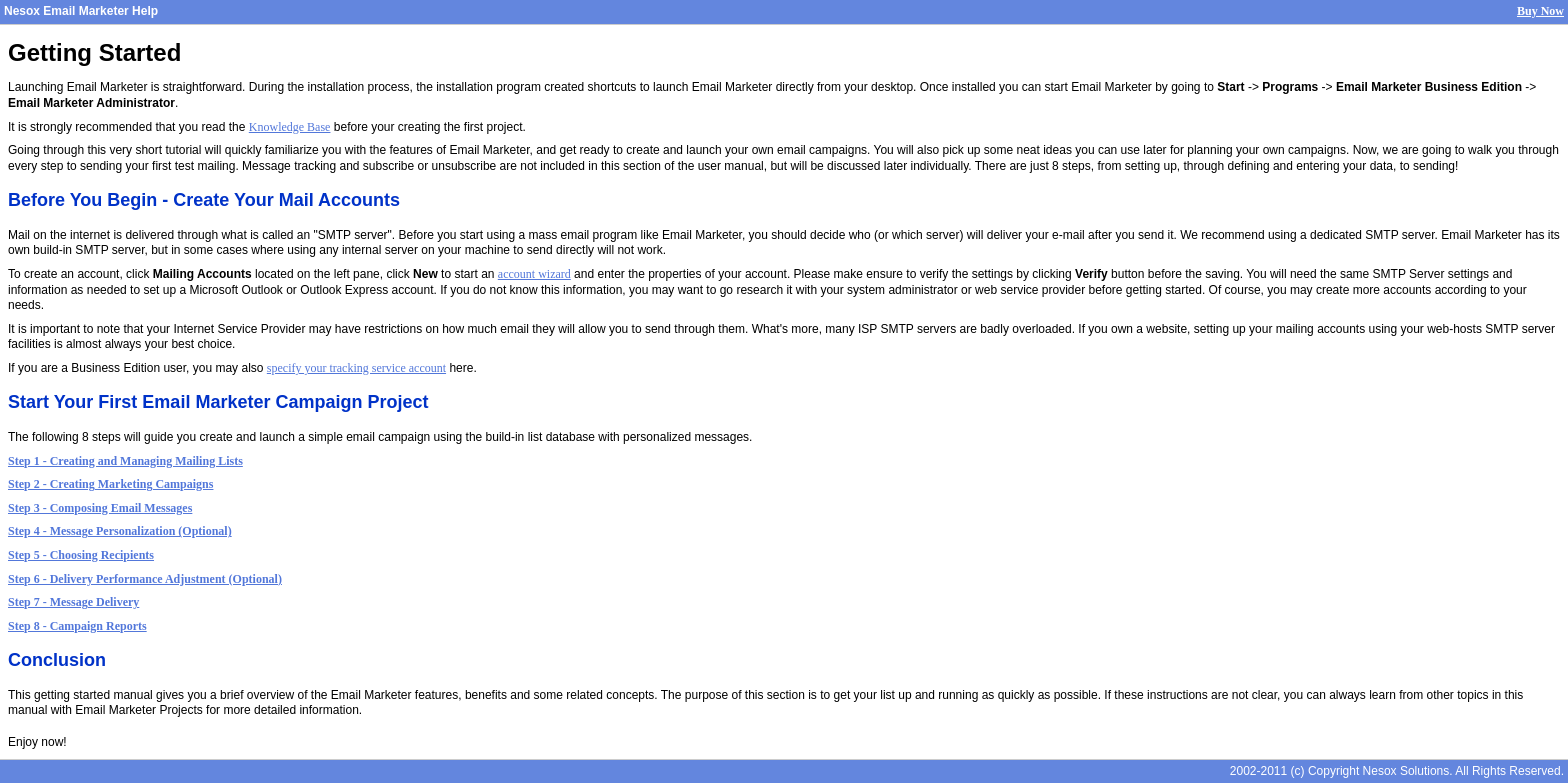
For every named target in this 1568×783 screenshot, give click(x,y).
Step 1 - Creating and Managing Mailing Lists (125, 461)
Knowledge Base (290, 127)
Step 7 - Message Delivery (73, 602)
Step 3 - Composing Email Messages (100, 508)
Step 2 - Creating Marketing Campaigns (110, 484)
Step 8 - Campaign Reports (77, 626)
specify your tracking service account (356, 368)
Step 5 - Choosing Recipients (81, 555)
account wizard (534, 274)
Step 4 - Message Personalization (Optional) (120, 531)
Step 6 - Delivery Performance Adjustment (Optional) (145, 579)
